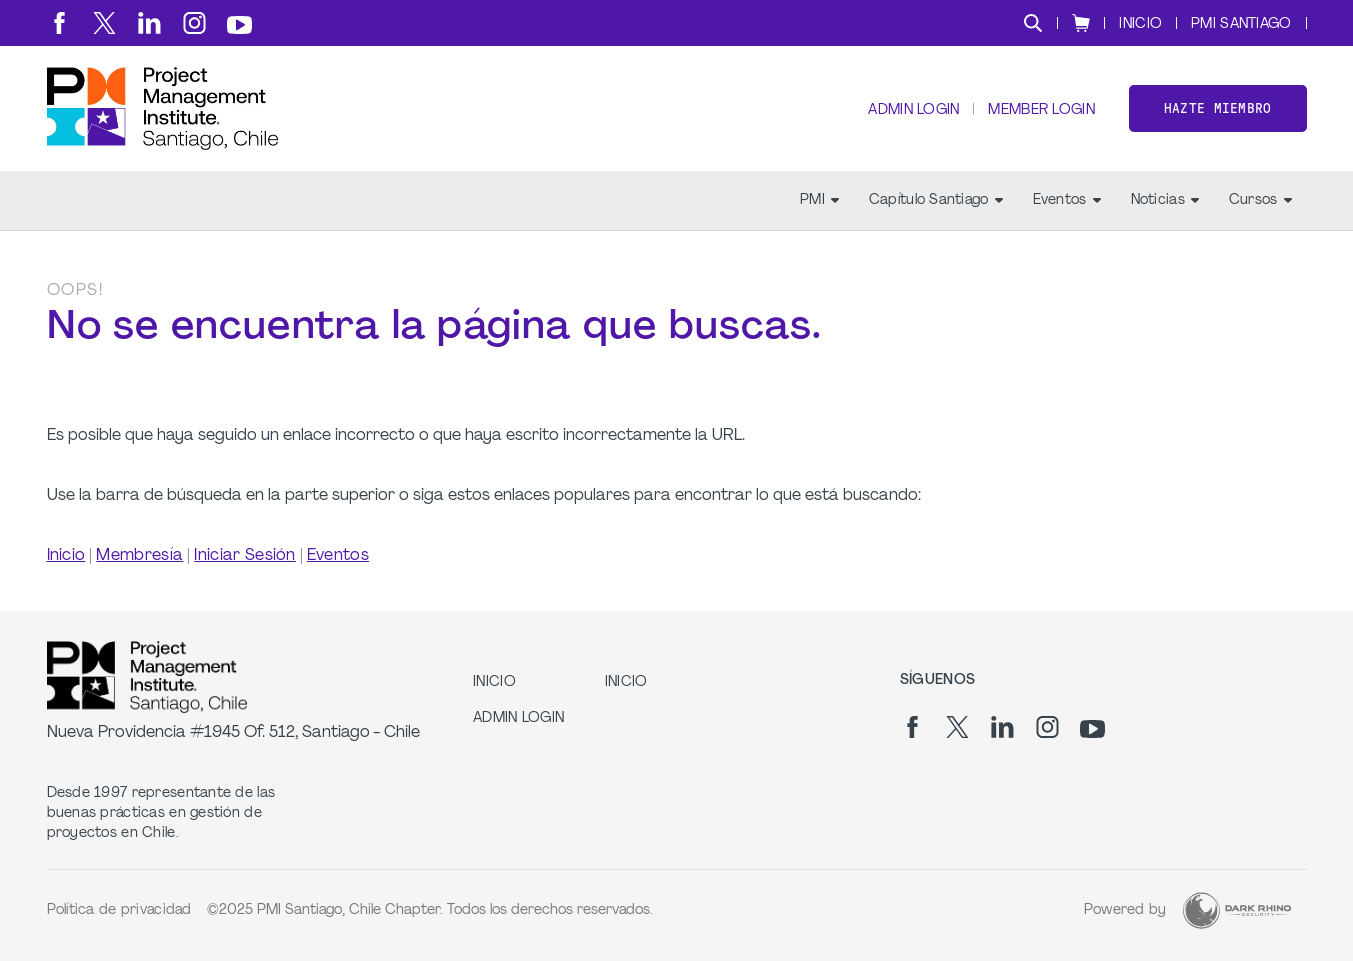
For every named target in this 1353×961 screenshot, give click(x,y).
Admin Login (913, 110)
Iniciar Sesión (244, 556)
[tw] (104, 23)
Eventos (1067, 200)
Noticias (1165, 200)
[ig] (194, 23)
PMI (819, 200)
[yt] (239, 25)
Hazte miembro (1218, 108)
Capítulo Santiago (936, 200)
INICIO (1140, 24)
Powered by (1125, 910)
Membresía (139, 556)
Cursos (1260, 200)
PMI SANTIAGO (1241, 24)
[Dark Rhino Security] (1237, 910)
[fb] (59, 23)
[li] (149, 23)
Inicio (66, 556)
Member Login (1041, 110)
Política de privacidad (119, 910)
